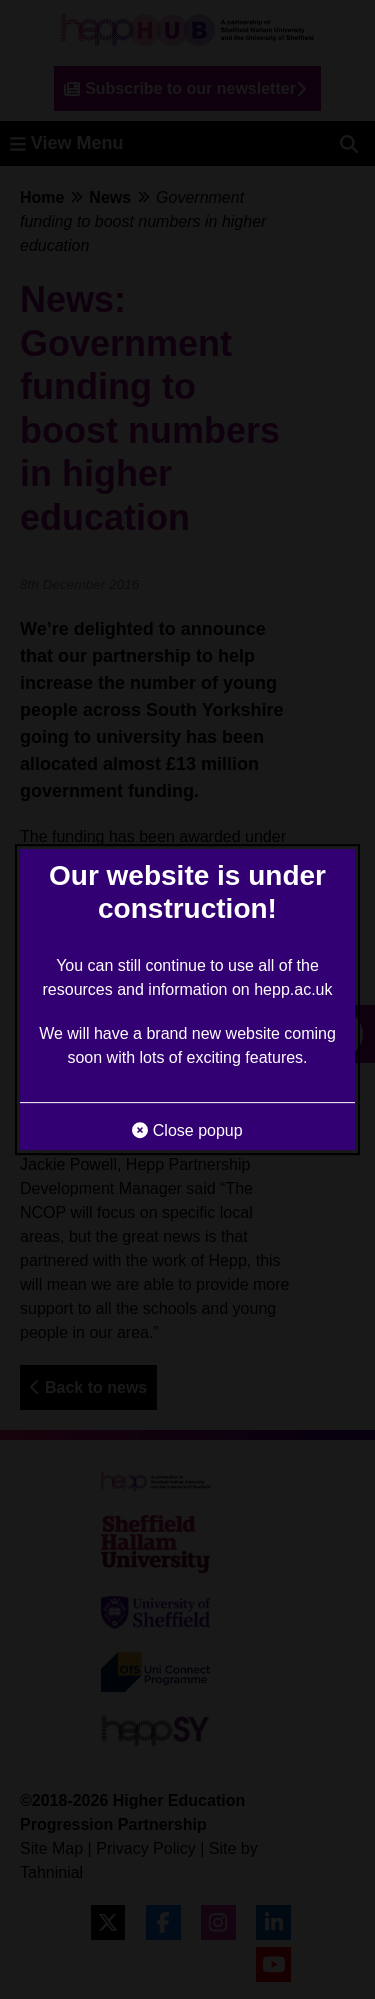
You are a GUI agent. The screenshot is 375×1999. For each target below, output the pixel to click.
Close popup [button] (187, 1130)
